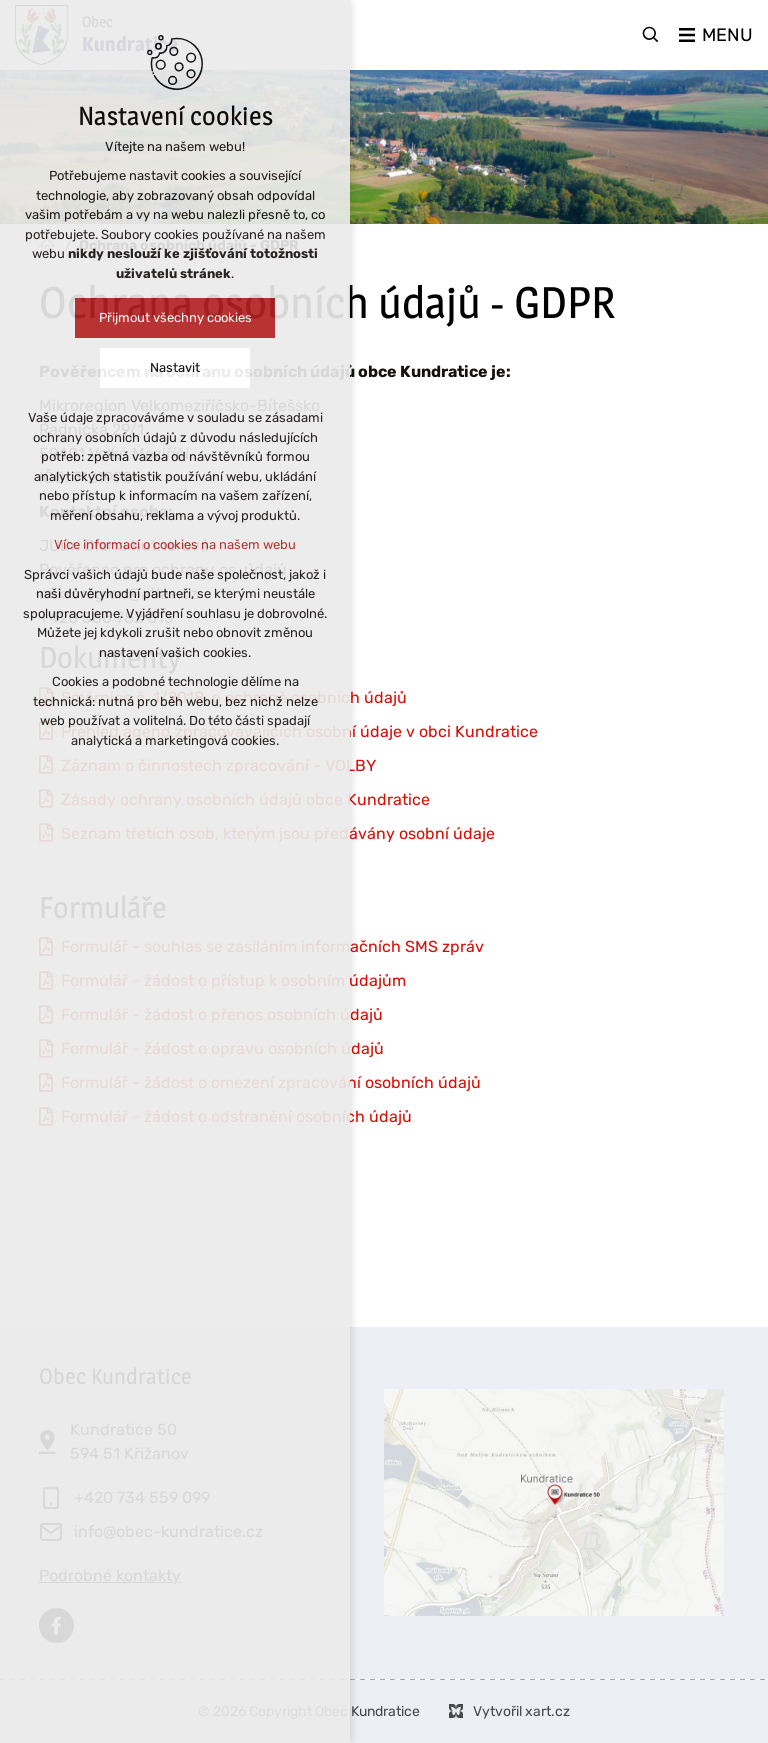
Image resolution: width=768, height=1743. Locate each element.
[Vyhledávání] (651, 35)
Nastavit (174, 367)
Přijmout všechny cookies (174, 317)
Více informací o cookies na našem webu (174, 544)
